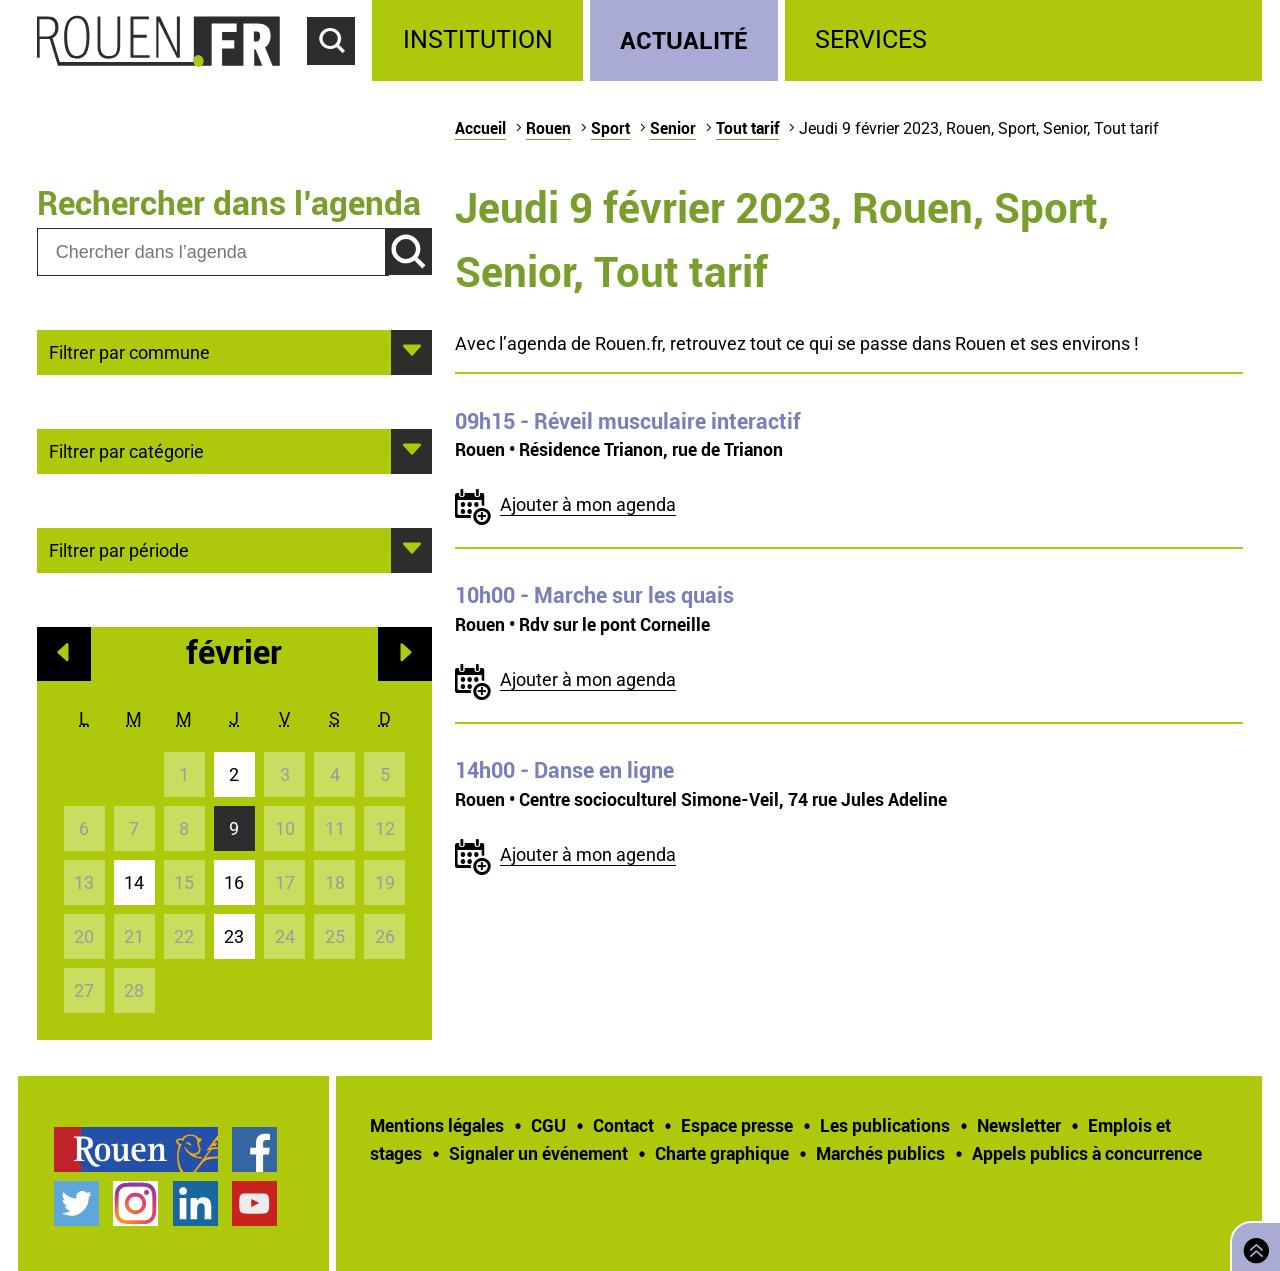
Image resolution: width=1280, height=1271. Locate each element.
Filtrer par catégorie (126, 450)
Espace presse (737, 1125)
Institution (478, 39)
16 (234, 882)
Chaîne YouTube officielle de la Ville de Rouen (254, 1203)
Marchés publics (880, 1153)
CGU (548, 1125)
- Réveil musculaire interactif (628, 421)
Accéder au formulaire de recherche (340, 76)
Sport (610, 128)
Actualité (684, 39)
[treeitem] (480, 40)
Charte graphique (722, 1153)
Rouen (548, 128)
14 (134, 882)
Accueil (480, 128)
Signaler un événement (538, 1153)
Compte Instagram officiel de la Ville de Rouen (135, 1203)
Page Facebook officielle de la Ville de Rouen (254, 1149)
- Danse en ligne (564, 770)
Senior (673, 128)
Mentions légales (437, 1125)
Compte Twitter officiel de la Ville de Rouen (76, 1203)
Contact (623, 1125)
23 (234, 936)
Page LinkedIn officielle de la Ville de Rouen (195, 1203)
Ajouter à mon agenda (588, 504)
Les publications (885, 1125)
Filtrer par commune (129, 351)
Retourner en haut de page (1252, 1244)
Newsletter (1019, 1125)
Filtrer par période (119, 549)
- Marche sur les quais (594, 595)
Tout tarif (747, 128)
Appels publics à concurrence (1087, 1153)
